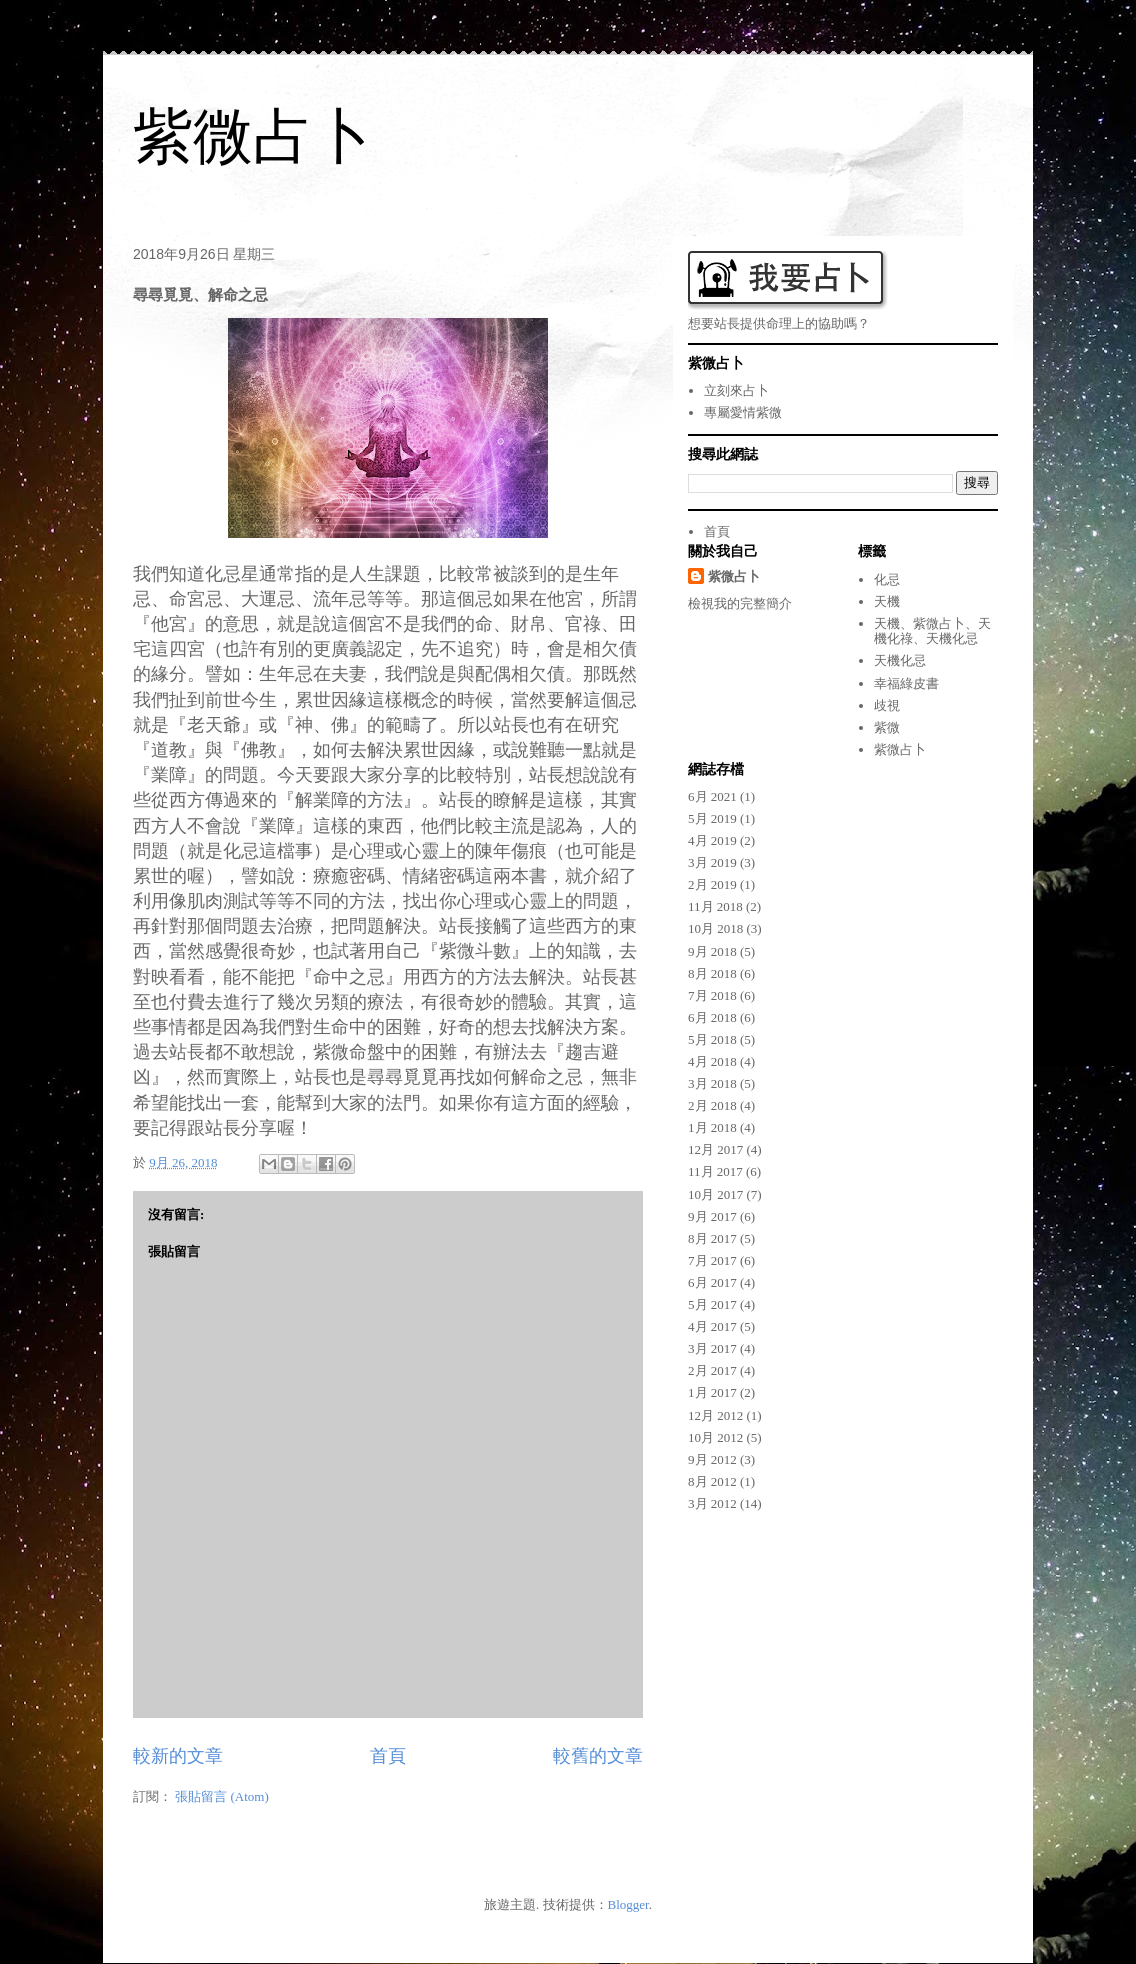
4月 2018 (712, 1061)
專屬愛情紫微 (743, 412)
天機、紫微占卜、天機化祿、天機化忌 (932, 631)
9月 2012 (712, 1459)
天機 (887, 601)
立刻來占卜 (736, 390)
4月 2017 (712, 1326)
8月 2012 (712, 1481)
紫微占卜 (253, 136)
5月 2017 (712, 1304)
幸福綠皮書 (906, 683)
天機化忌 (900, 660)
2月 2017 (712, 1370)
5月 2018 (712, 1039)
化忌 (887, 579)
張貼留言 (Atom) (222, 1796)
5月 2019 (712, 818)
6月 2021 (712, 796)
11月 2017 (715, 1171)
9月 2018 (712, 951)
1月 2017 (712, 1392)
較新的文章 (178, 1756)
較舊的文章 (598, 1756)
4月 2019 (712, 840)
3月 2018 (712, 1083)
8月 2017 (712, 1238)
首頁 (388, 1756)
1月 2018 (712, 1127)
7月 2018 (712, 995)
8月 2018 (712, 973)
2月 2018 (712, 1105)
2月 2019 (712, 884)
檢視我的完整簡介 (740, 603)
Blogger (628, 1904)
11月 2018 (715, 906)
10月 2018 (715, 928)
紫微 (887, 727)
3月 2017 (712, 1348)
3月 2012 (712, 1503)
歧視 (887, 705)
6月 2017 (712, 1282)
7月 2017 (712, 1260)
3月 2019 (712, 862)
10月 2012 (715, 1437)
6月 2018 (712, 1017)
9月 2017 (712, 1216)
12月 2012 (715, 1415)
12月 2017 (715, 1149)
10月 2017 (715, 1194)
